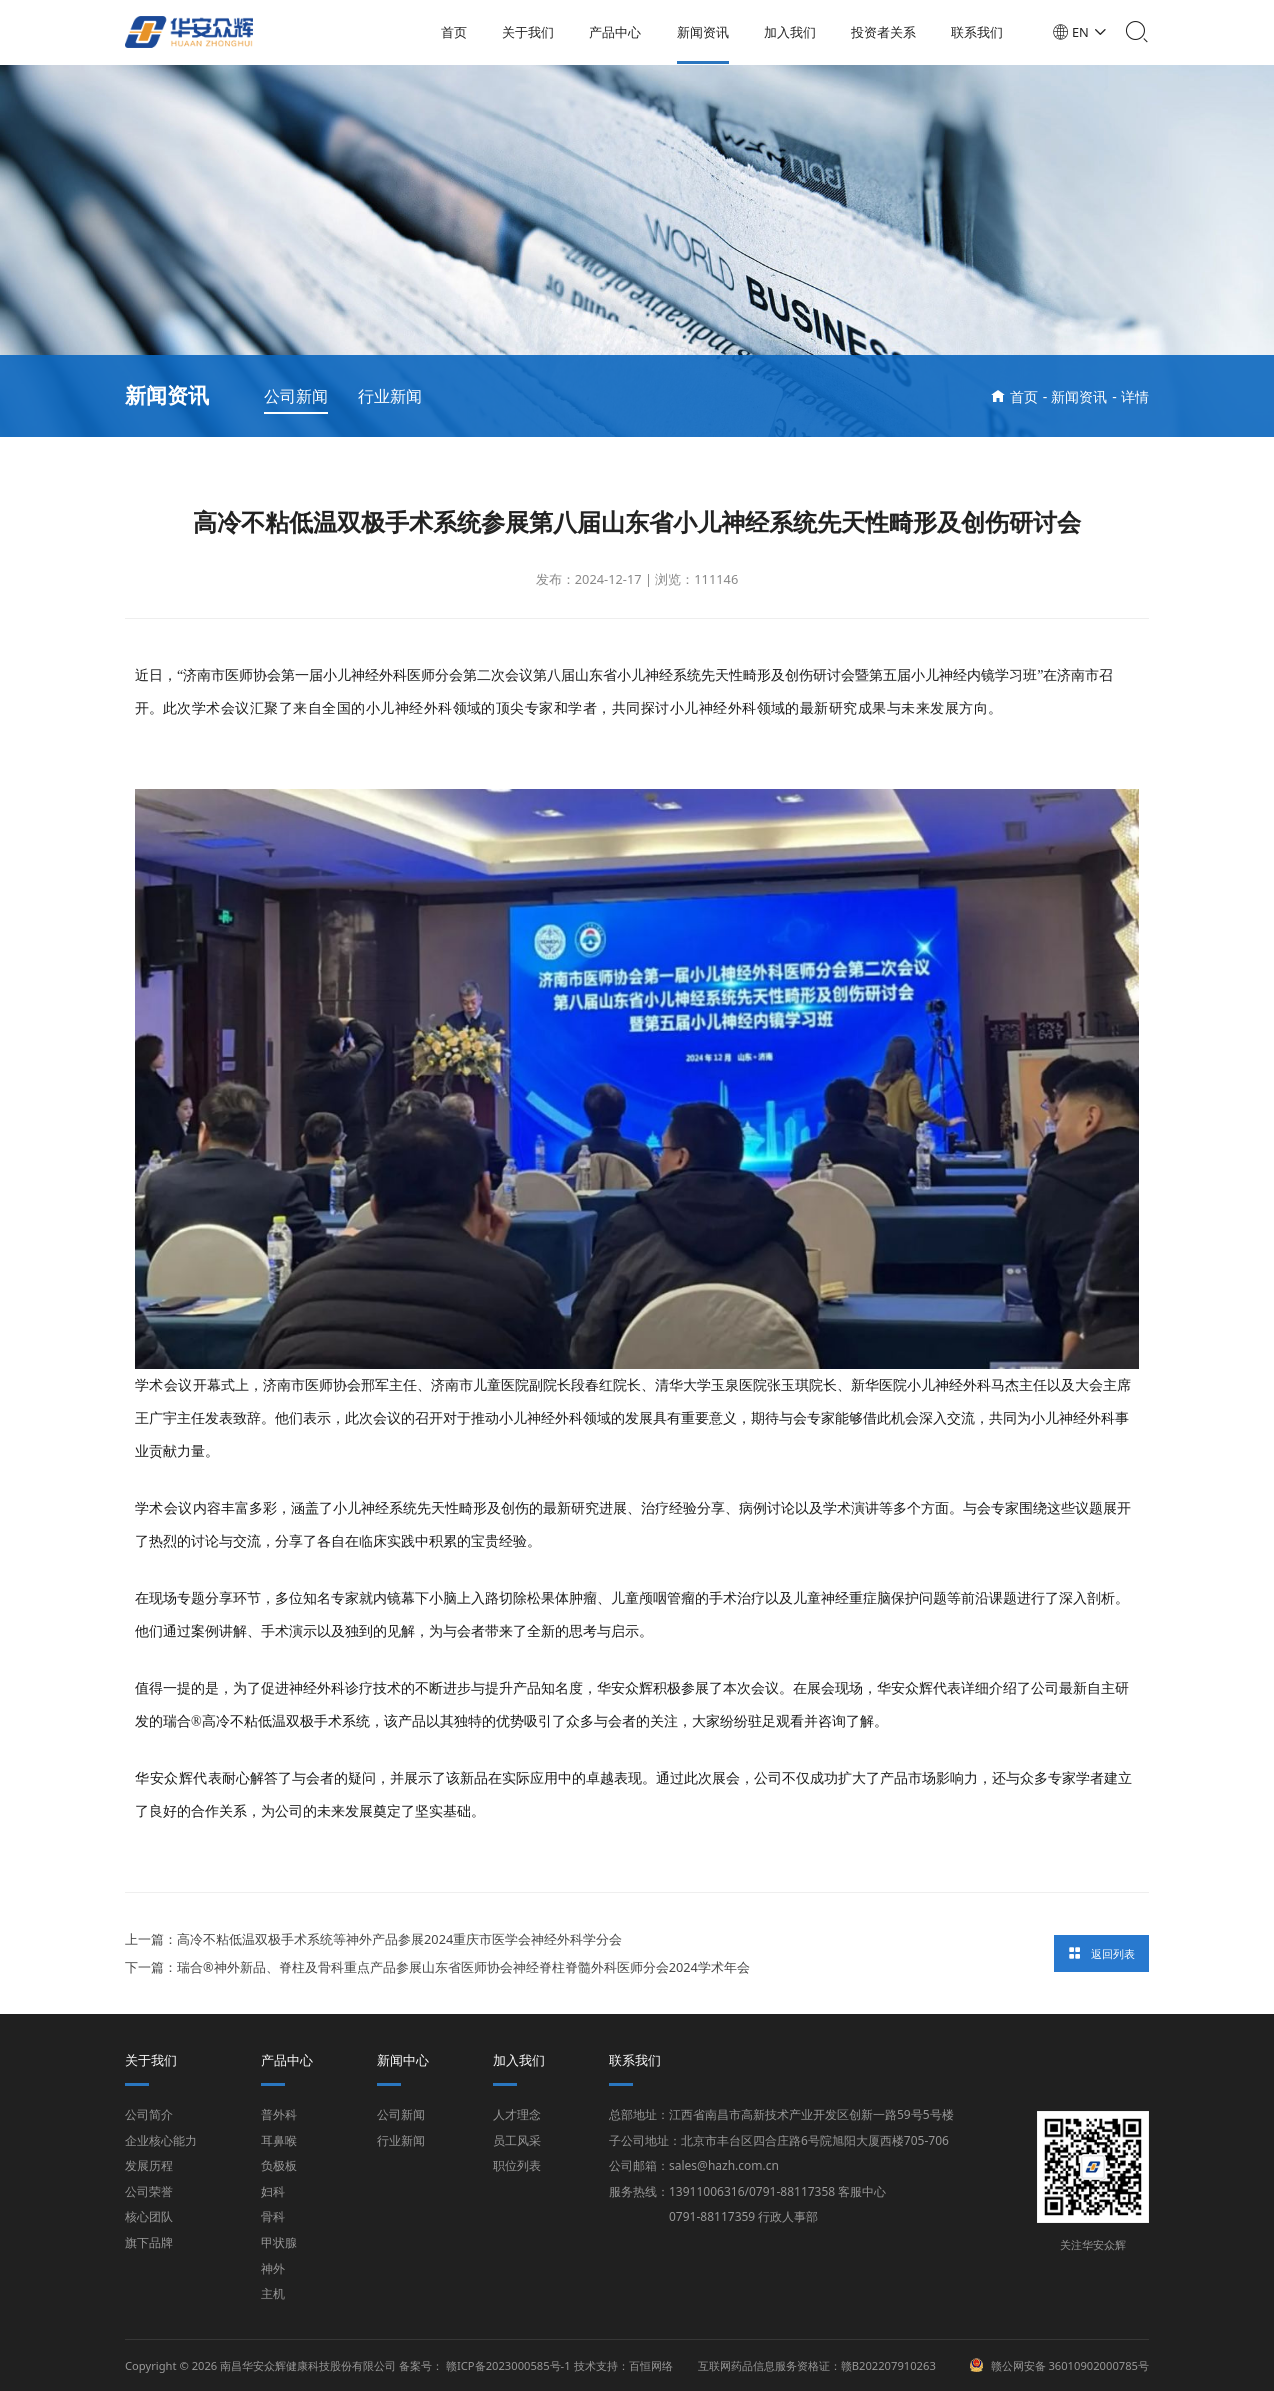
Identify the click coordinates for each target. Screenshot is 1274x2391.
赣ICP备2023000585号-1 (508, 2365)
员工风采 (517, 2140)
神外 (273, 2268)
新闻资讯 (709, 32)
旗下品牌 (149, 2242)
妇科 (273, 2191)
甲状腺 (279, 2242)
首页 (460, 32)
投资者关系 (889, 32)
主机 (273, 2293)
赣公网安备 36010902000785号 (1070, 2365)
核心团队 (149, 2216)
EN (1086, 32)
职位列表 (517, 2165)
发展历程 (149, 2165)
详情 (1135, 397)
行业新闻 (390, 396)
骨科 (273, 2216)
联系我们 (983, 32)
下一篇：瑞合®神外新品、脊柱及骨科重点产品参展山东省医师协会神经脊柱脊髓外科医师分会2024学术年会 (437, 1967)
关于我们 (534, 32)
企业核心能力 (161, 2140)
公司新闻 (296, 396)
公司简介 (149, 2114)
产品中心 (621, 32)
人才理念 (517, 2114)
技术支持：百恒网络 (623, 2365)
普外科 (279, 2114)
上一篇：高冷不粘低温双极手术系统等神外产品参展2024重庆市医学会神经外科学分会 (373, 1939)
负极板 (279, 2165)
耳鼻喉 (279, 2140)
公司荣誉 (149, 2191)
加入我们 (796, 32)
